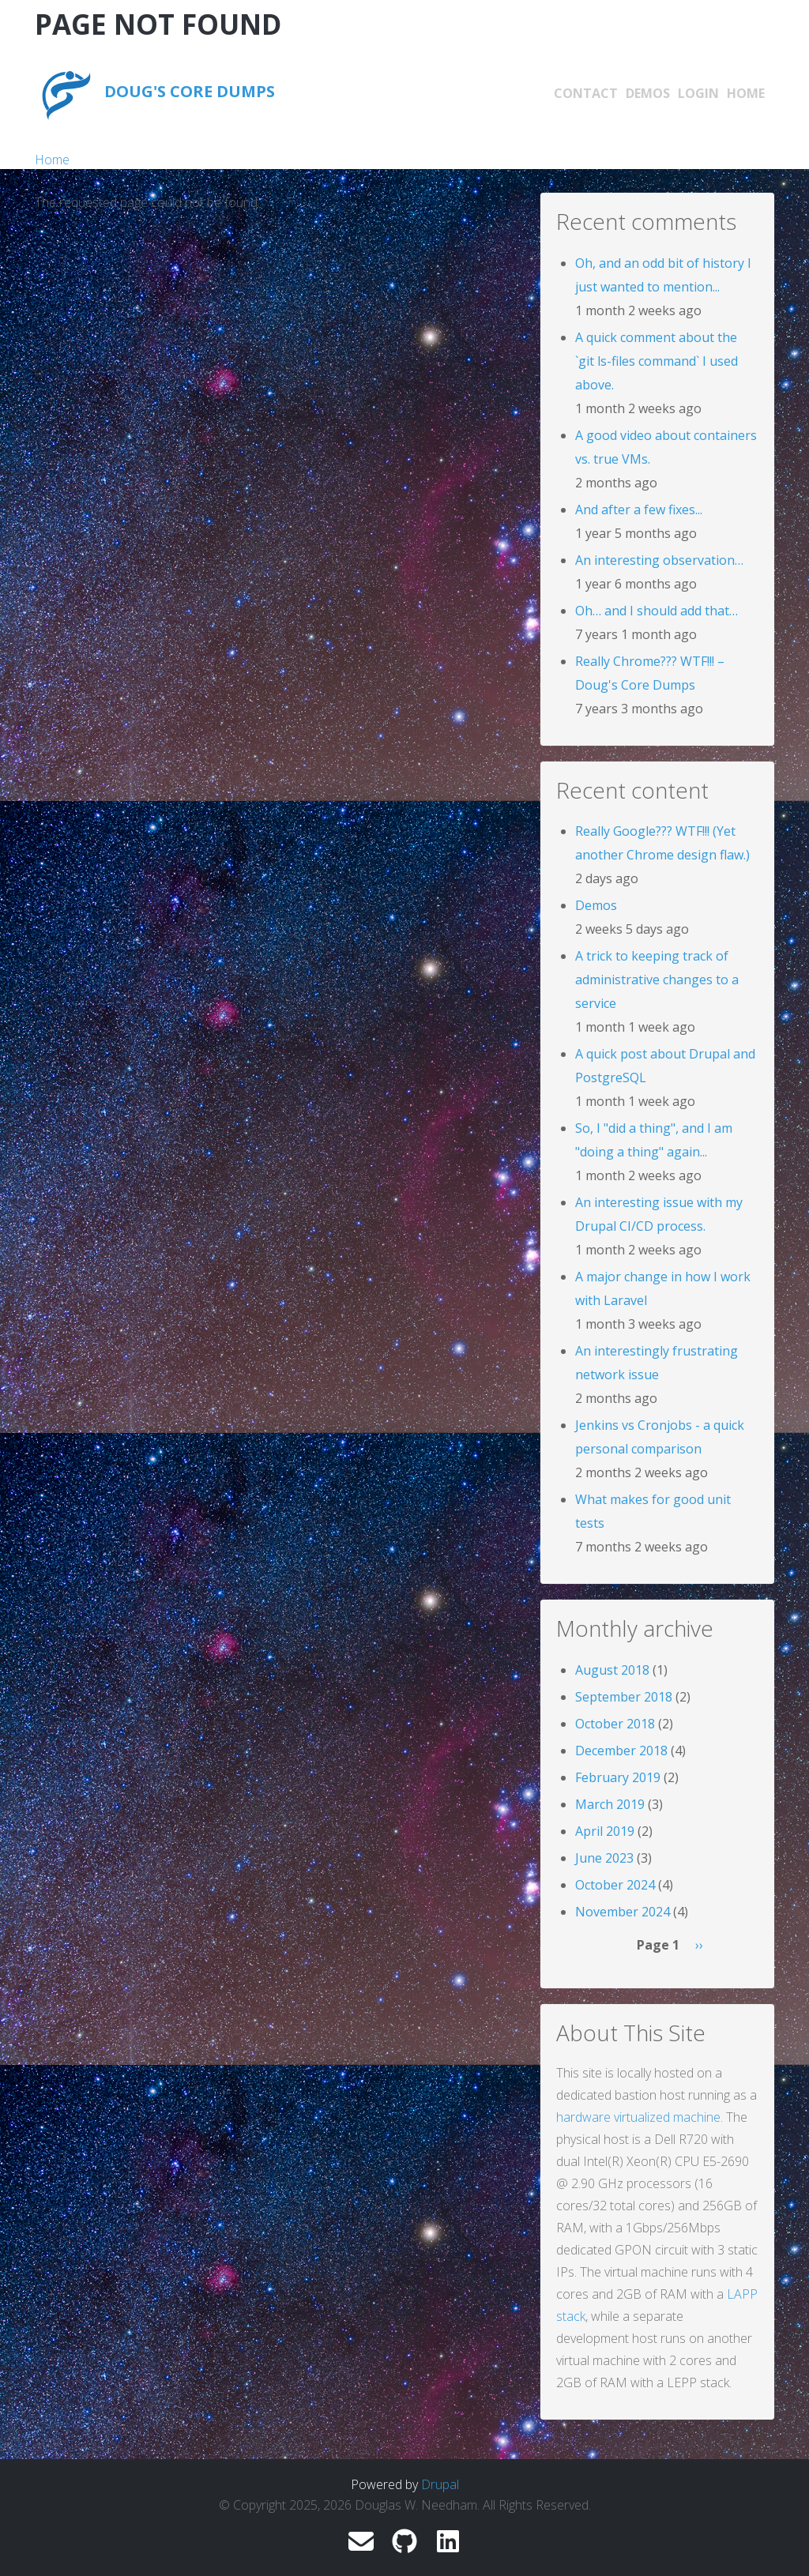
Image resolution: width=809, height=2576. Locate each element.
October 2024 (615, 1884)
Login (698, 93)
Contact (586, 93)
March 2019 (610, 1804)
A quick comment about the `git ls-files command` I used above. (656, 361)
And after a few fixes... (638, 509)
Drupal (440, 2484)
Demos (648, 93)
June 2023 (604, 1858)
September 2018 (623, 1696)
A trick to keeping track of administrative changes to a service (657, 979)
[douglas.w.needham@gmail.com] (361, 2546)
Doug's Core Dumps (189, 91)
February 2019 (617, 1777)
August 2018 (612, 1670)
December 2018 (621, 1750)
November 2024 (622, 1911)
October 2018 (615, 1723)
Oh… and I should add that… (656, 610)
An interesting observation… (659, 560)
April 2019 (604, 1831)
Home (746, 93)
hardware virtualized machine (638, 2117)
